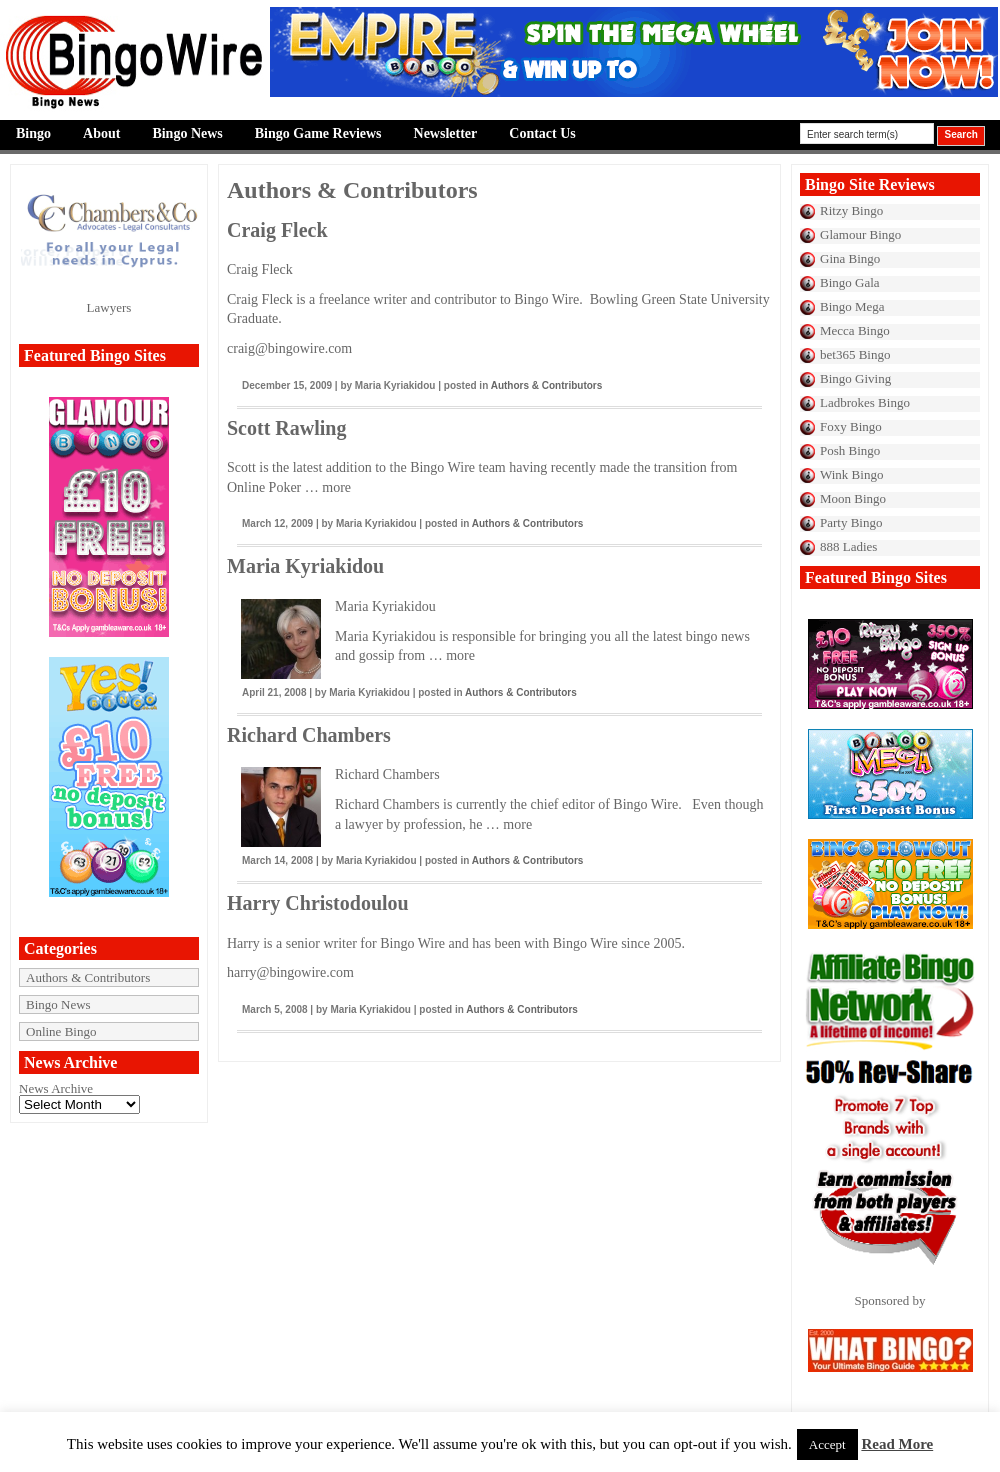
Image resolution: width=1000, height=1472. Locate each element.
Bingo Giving (855, 378)
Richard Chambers (309, 735)
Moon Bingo (853, 498)
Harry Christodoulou (318, 903)
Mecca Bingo (855, 330)
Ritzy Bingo (851, 210)
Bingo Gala (850, 282)
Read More (897, 1444)
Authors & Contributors (88, 977)
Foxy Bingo (851, 426)
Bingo (33, 133)
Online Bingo (61, 1031)
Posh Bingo (850, 450)
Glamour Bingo (860, 234)
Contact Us (542, 133)
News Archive (56, 1088)
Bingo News (187, 133)
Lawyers (109, 307)
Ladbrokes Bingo (865, 402)
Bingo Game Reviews (318, 133)
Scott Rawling (286, 428)
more (336, 487)
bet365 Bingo (855, 354)
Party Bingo (851, 522)
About (101, 133)
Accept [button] (827, 1444)
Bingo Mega (852, 306)
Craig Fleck (277, 230)
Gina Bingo (850, 258)
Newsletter (446, 133)
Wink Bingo (851, 474)
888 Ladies (848, 546)
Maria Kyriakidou (305, 566)
